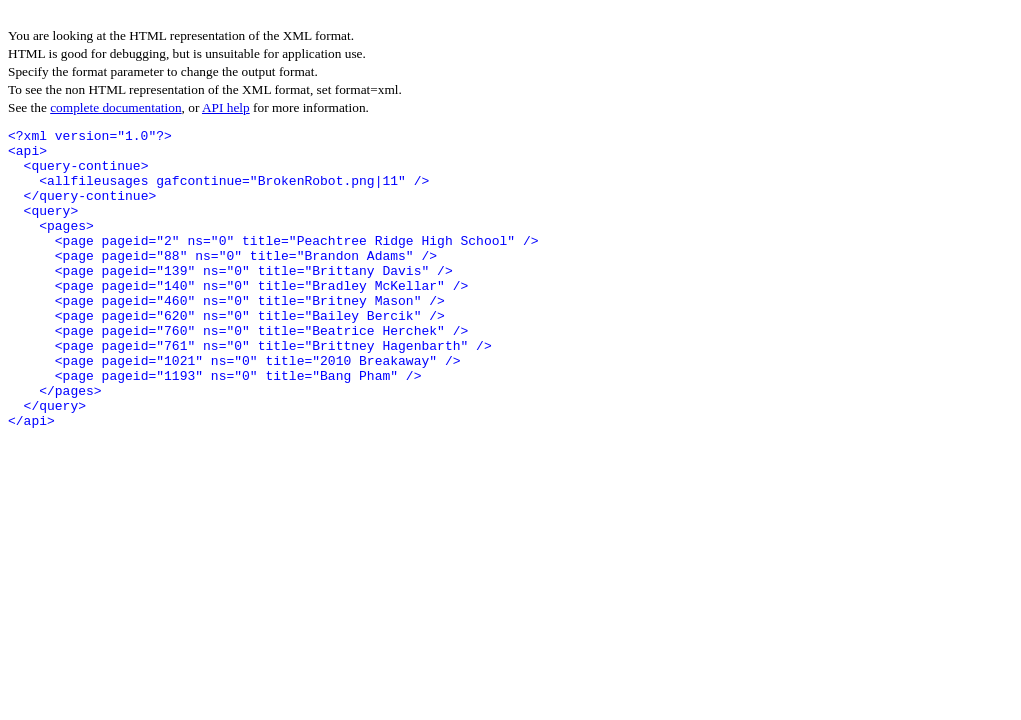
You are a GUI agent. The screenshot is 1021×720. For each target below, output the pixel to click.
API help (226, 107)
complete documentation (115, 107)
